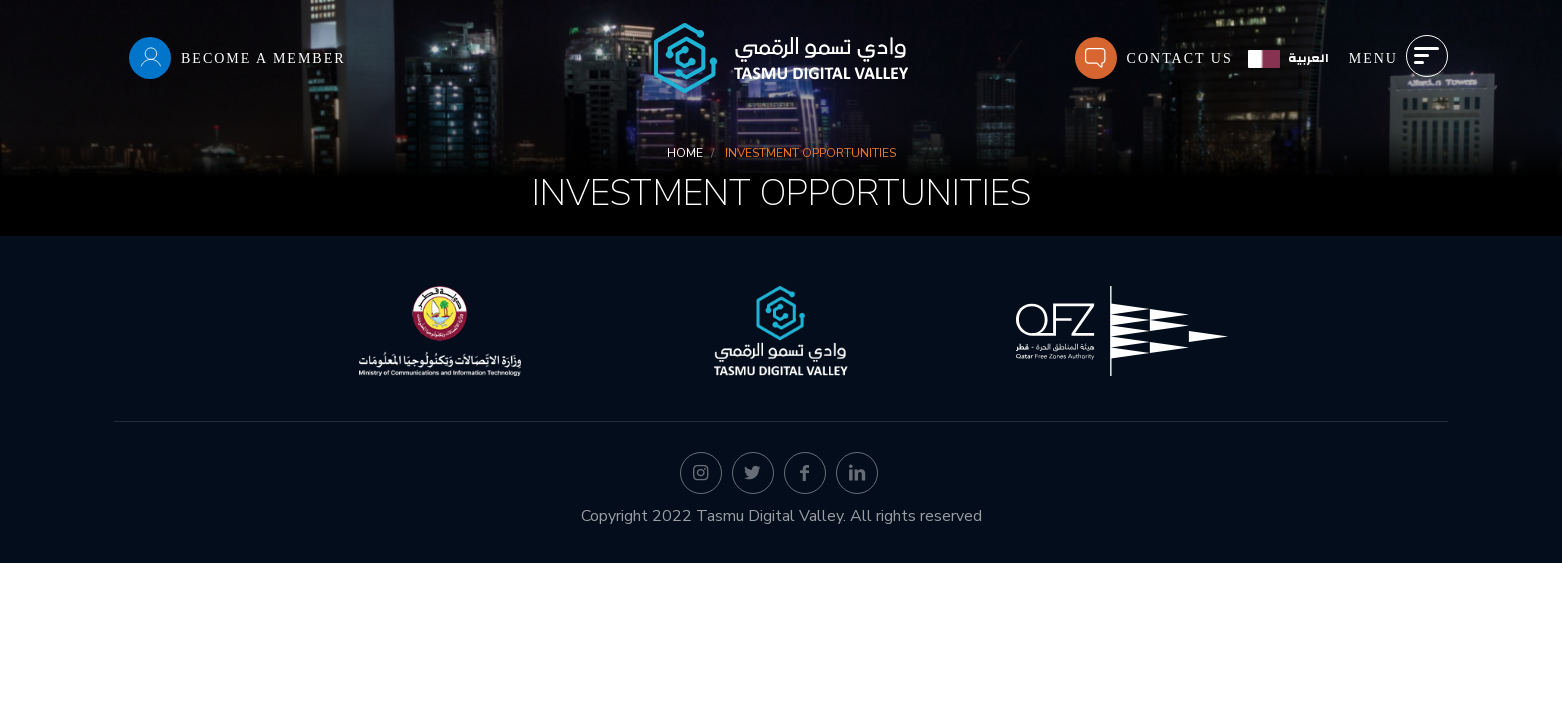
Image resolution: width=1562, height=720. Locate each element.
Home (685, 153)
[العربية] (1288, 58)
